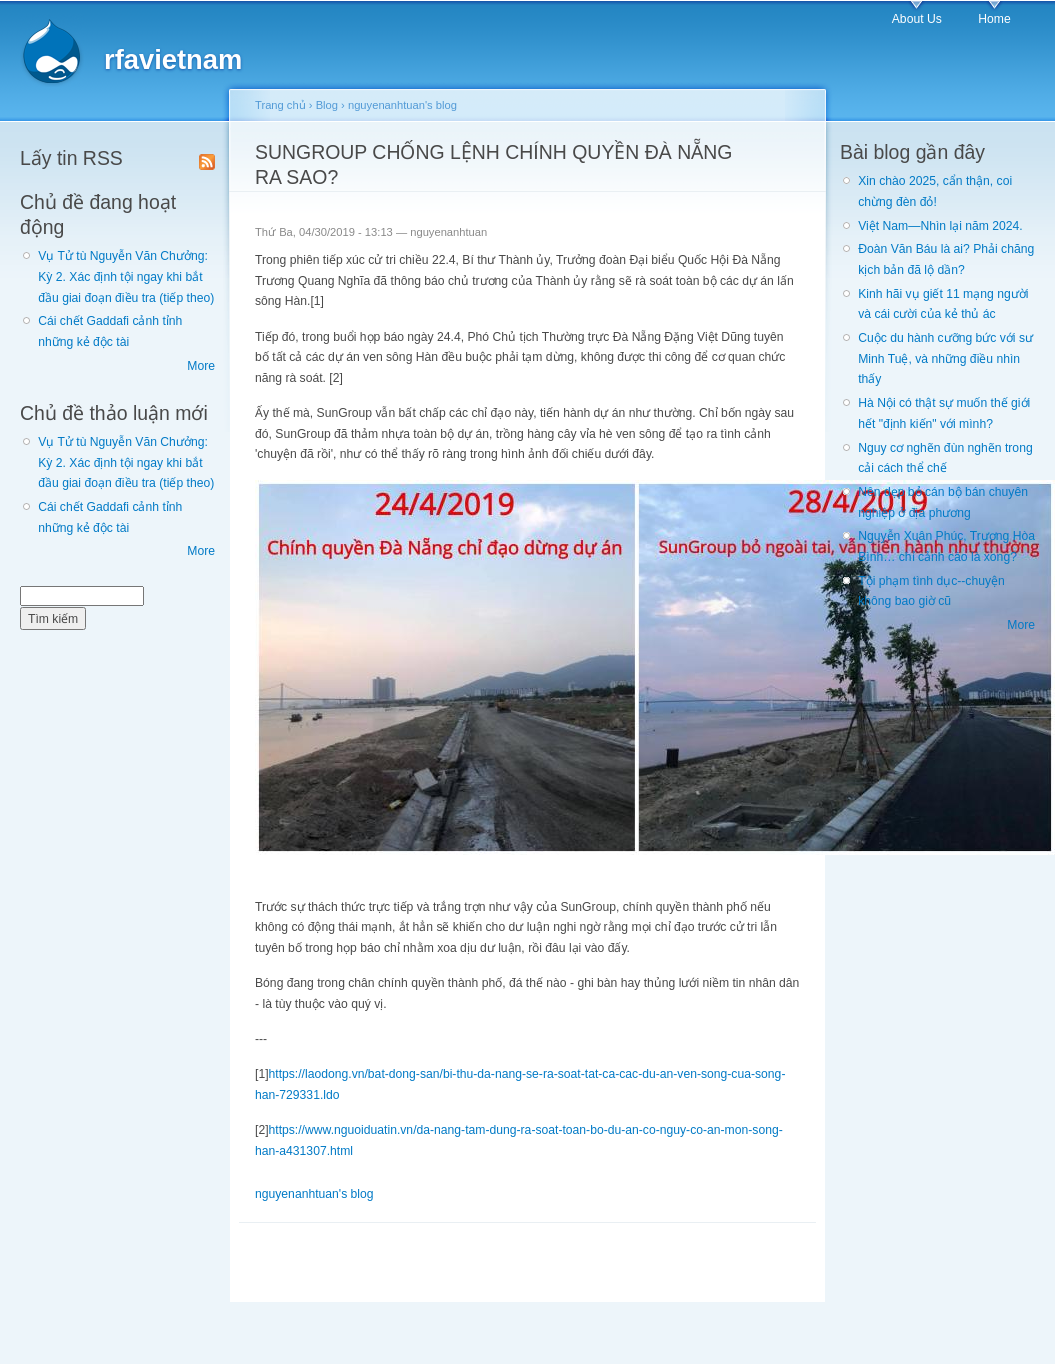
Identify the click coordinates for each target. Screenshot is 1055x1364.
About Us (917, 19)
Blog (327, 105)
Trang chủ (280, 105)
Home (994, 19)
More (201, 366)
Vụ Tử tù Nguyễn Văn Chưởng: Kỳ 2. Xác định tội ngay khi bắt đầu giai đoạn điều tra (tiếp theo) (126, 276)
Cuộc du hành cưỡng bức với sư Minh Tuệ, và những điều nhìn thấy (945, 358)
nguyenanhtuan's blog (402, 105)
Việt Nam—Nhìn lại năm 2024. (940, 226)
